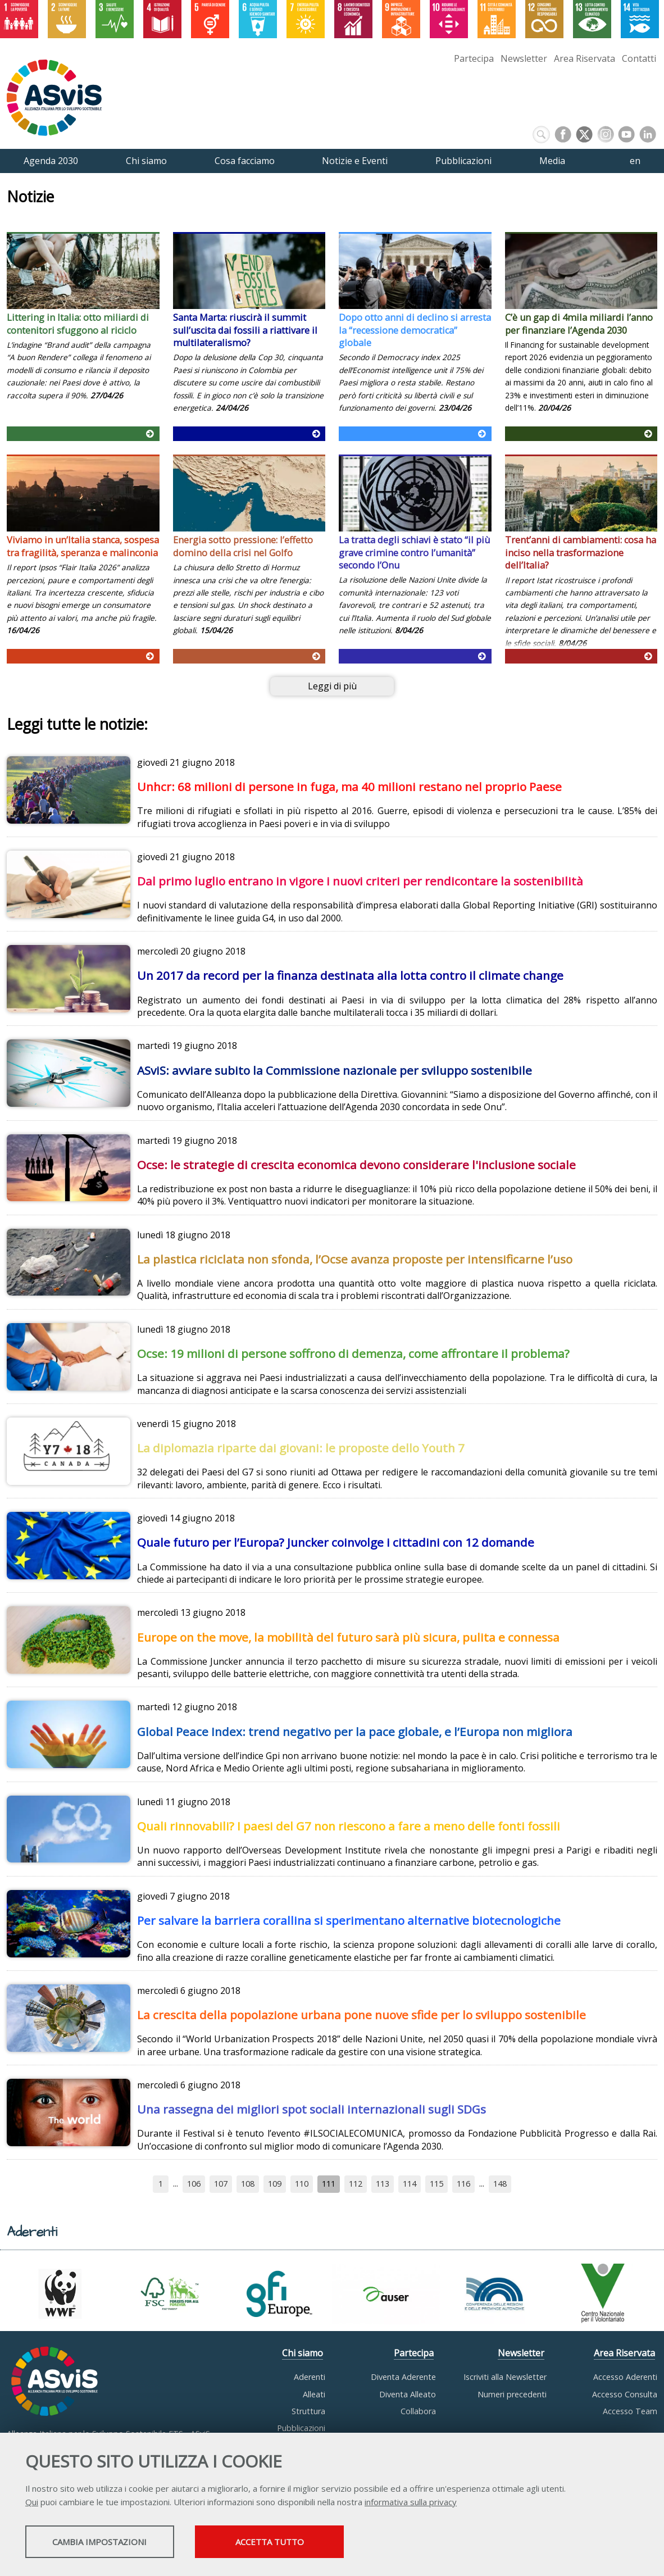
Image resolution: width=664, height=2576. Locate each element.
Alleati (314, 2394)
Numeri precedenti (512, 2394)
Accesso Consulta (624, 2394)
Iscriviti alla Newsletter (505, 2376)
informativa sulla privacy (411, 2503)
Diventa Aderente (403, 2376)
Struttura (308, 2411)
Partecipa (474, 58)
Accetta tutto (316, 2542)
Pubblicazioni (301, 2428)
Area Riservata (584, 58)
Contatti (639, 58)
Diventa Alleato (407, 2394)
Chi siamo (302, 2353)
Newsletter (524, 58)
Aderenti (309, 2376)
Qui (31, 2503)
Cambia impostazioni (114, 2542)
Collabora (418, 2411)
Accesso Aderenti (625, 2376)
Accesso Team (630, 2411)
